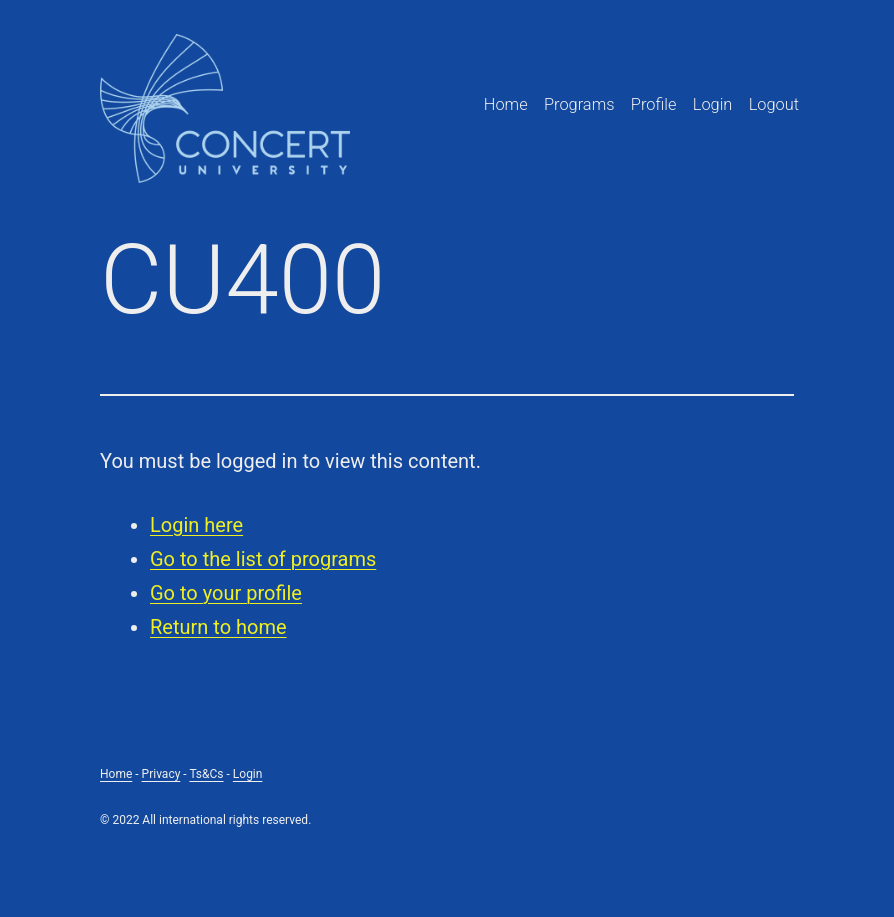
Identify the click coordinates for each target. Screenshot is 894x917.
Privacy (161, 774)
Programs (579, 104)
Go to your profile (226, 593)
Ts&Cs (206, 774)
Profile (654, 104)
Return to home (218, 627)
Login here (196, 525)
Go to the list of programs (263, 559)
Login (713, 104)
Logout (774, 104)
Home (506, 104)
